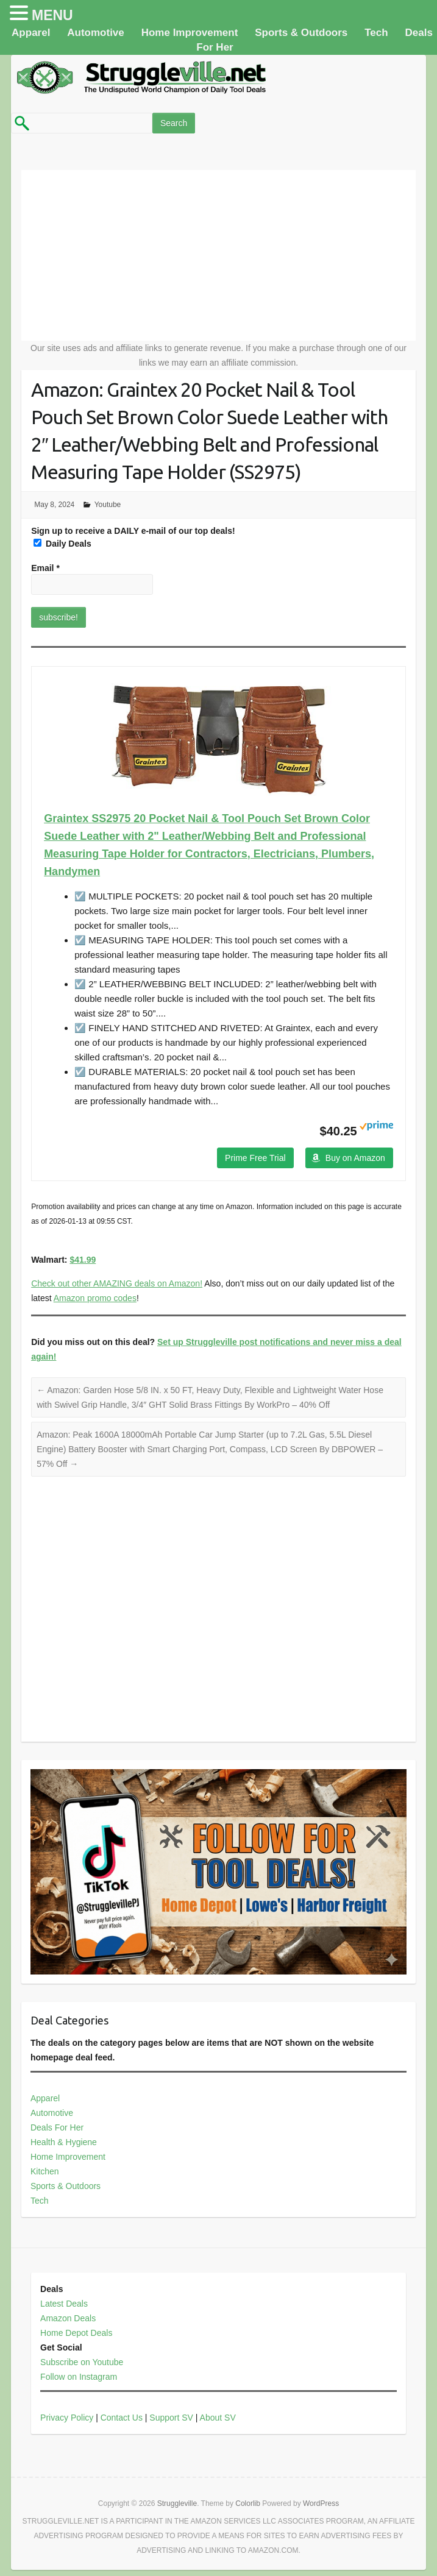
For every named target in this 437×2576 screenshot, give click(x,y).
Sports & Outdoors (301, 32)
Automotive (95, 32)
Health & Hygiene (63, 2142)
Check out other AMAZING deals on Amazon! (116, 1283)
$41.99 (82, 1260)
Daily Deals (62, 543)
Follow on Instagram (78, 2377)
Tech (376, 32)
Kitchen (44, 2171)
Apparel (31, 32)
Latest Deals (64, 2303)
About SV (218, 2417)
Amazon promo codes (95, 1298)
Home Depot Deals (76, 2333)
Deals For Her (56, 2127)
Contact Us (122, 2417)
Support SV (171, 2417)
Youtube (107, 504)
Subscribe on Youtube (81, 2362)
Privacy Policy (66, 2417)
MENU (52, 15)
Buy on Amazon (355, 1158)
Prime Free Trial (255, 1158)
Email (45, 568)
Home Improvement (189, 32)
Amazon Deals (68, 2318)
